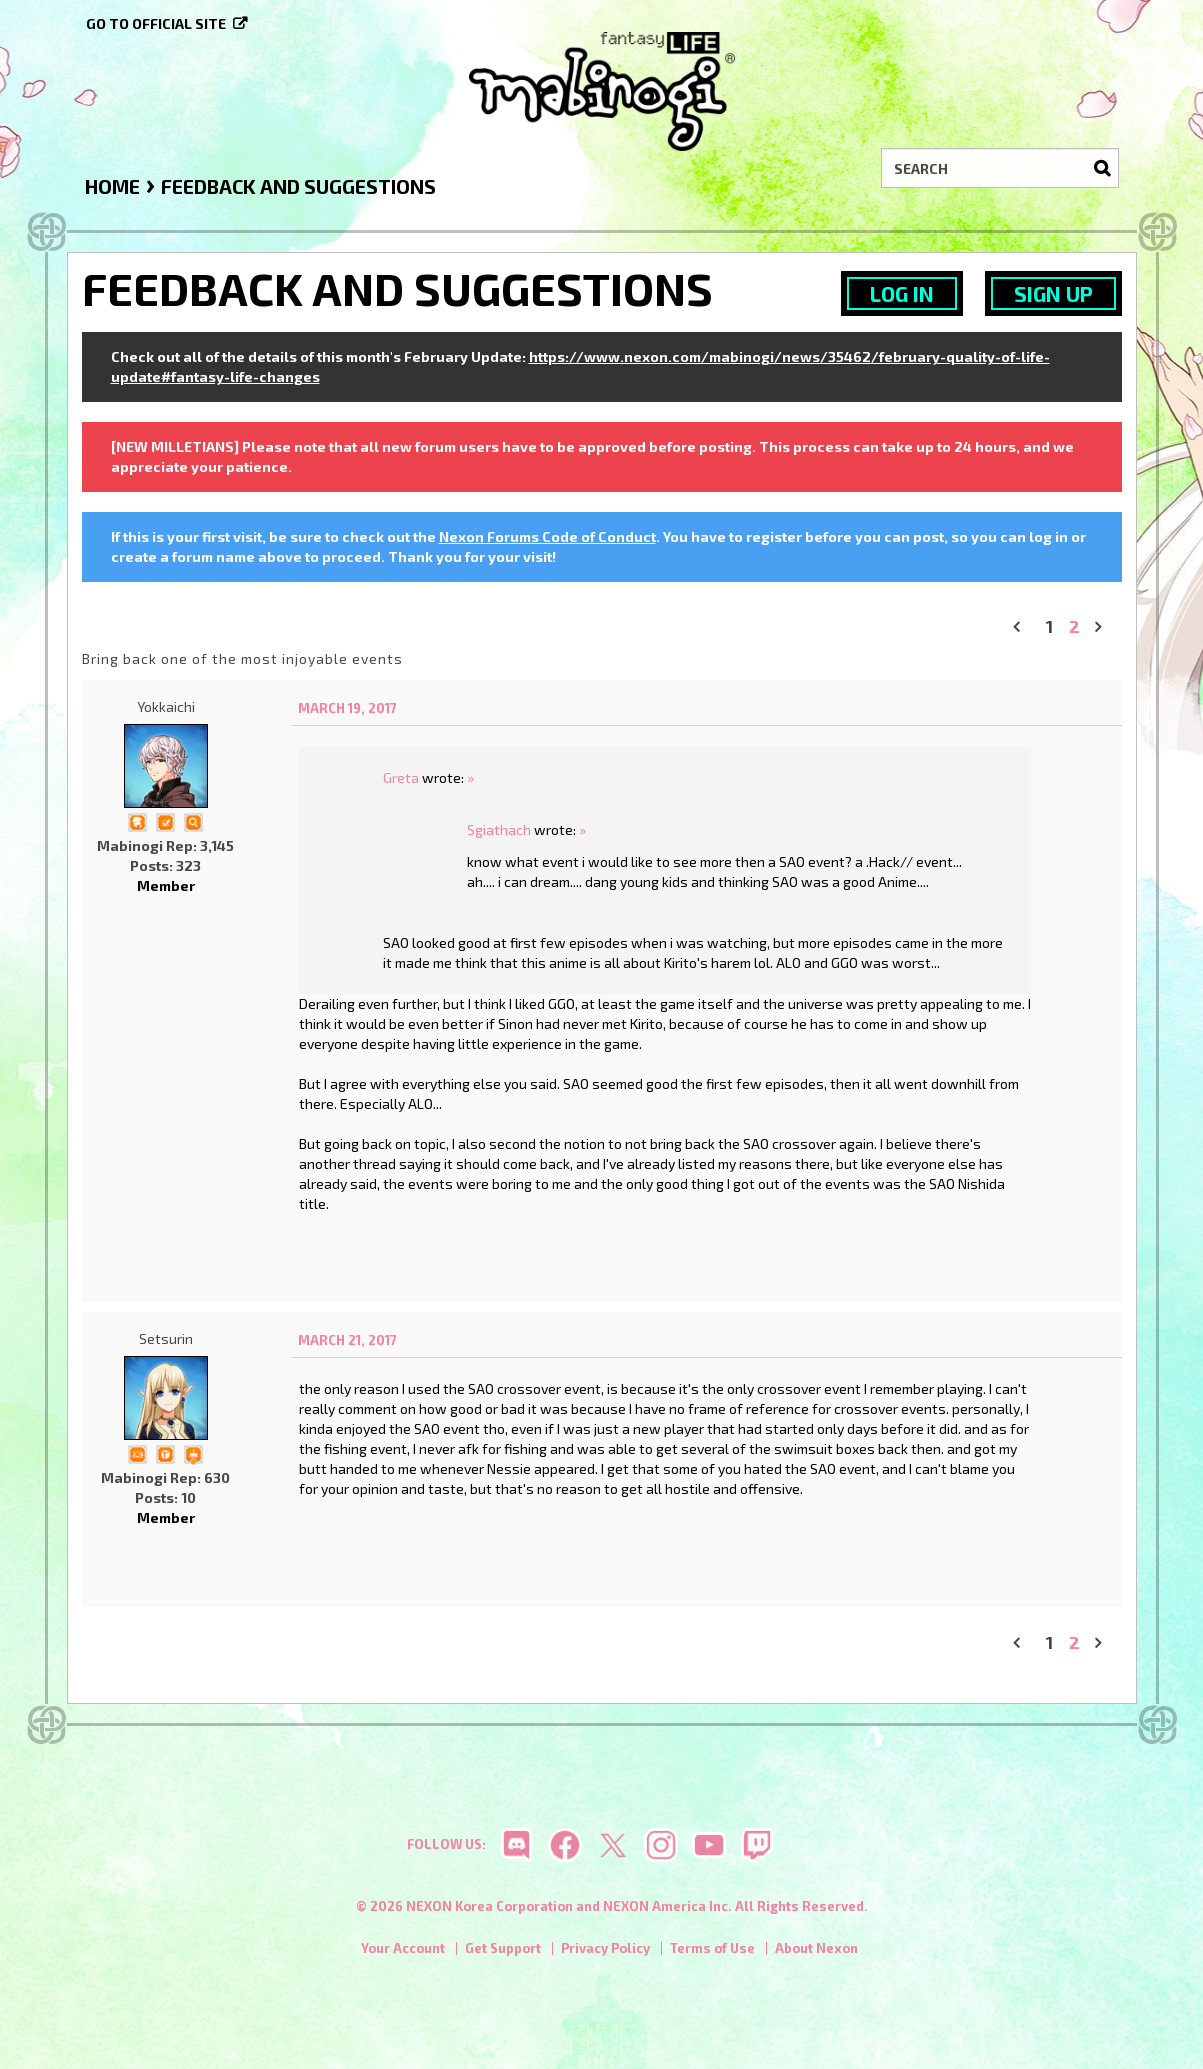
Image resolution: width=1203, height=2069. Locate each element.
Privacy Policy (605, 1948)
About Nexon (816, 1948)
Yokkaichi (166, 706)
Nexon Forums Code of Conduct (547, 536)
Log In (902, 293)
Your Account (403, 1948)
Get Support (503, 1948)
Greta (401, 777)
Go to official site (156, 23)
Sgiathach (499, 829)
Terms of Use (712, 1948)
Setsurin (166, 1338)
